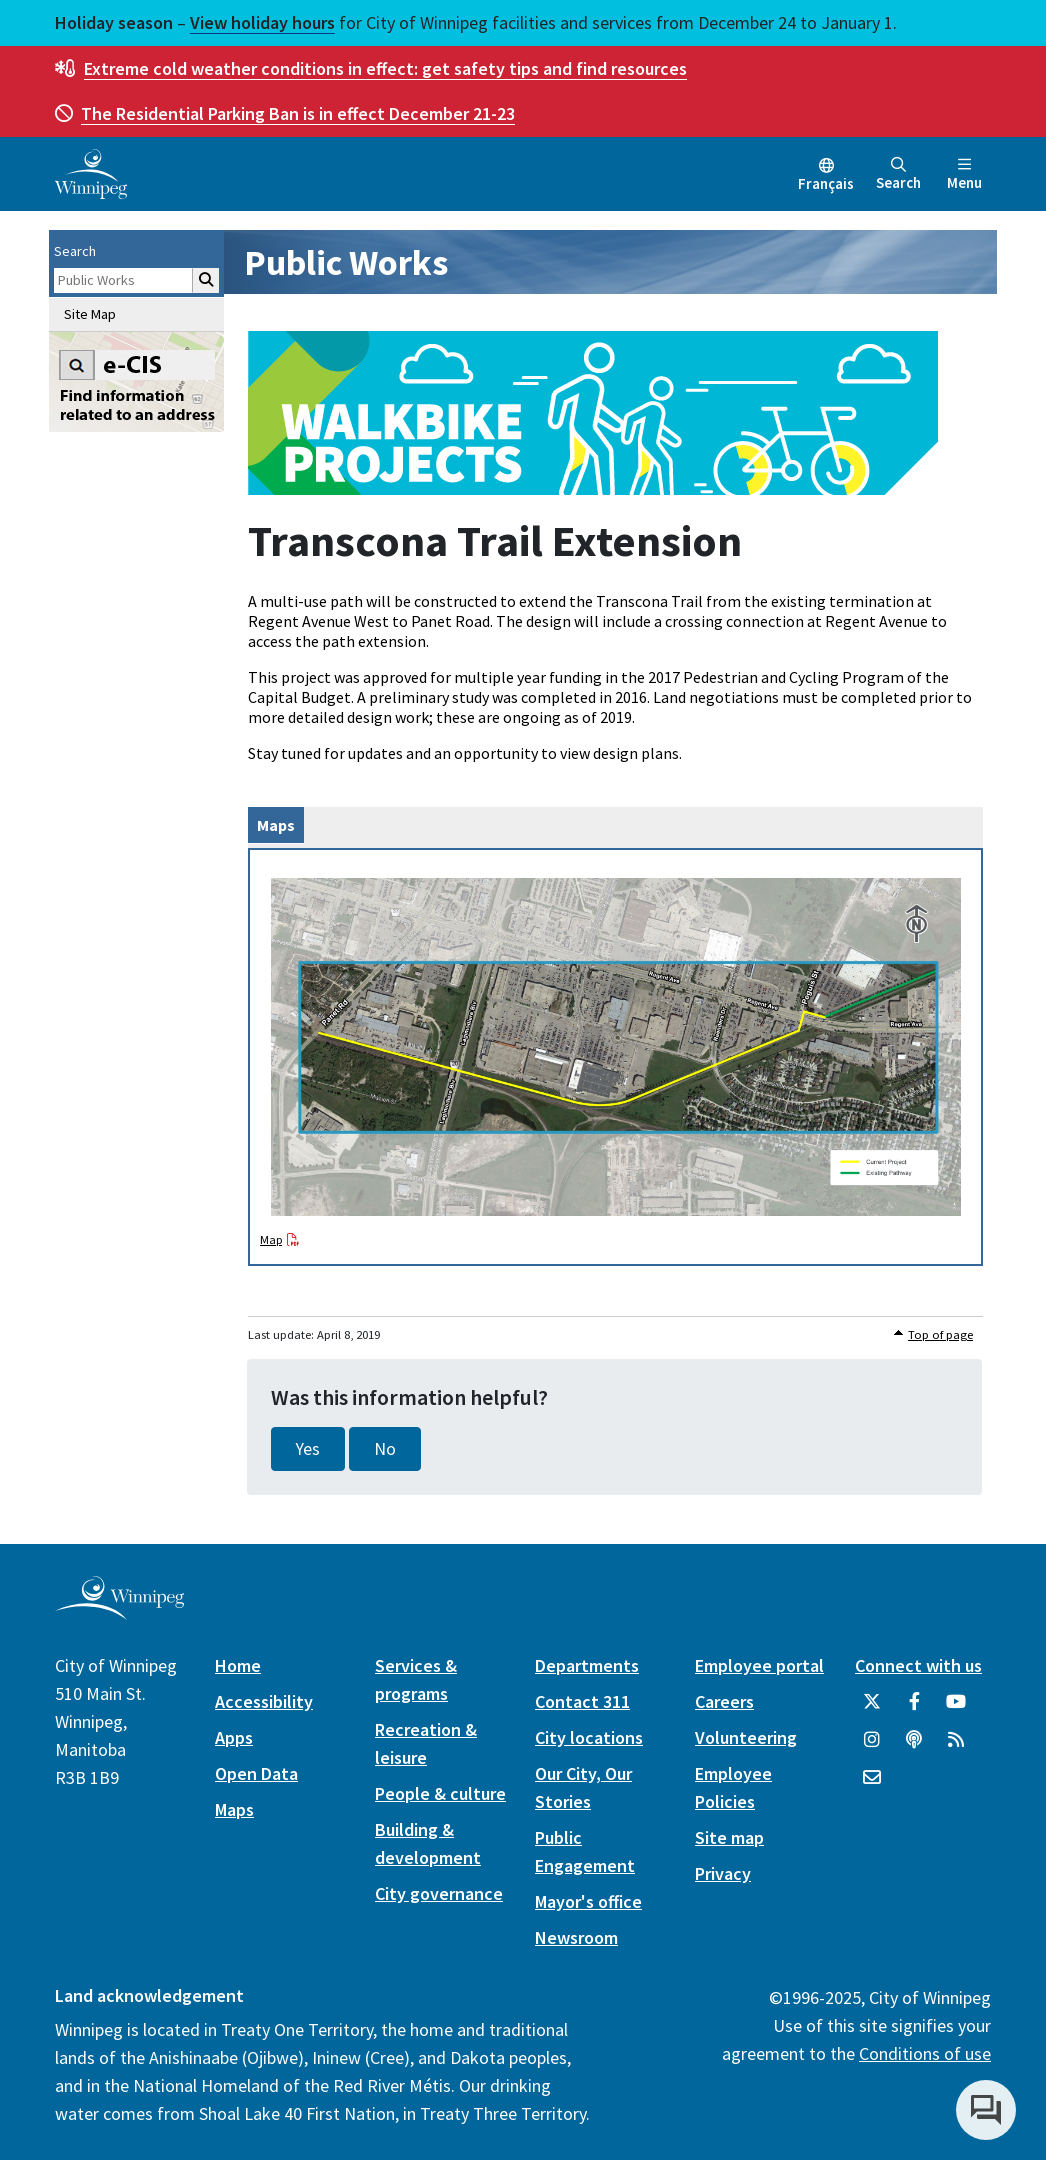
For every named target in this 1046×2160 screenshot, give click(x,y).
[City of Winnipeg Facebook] (914, 1709)
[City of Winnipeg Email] (872, 1785)
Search (898, 174)
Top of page (940, 1334)
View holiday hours (262, 22)
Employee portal (759, 1665)
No (385, 1449)
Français (826, 183)
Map (271, 1239)
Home (238, 1665)
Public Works (346, 262)
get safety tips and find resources (385, 68)
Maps (234, 1809)
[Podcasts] (914, 1747)
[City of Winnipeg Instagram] (872, 1747)
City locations (589, 1737)
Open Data (256, 1773)
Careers (724, 1701)
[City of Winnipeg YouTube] (956, 1709)
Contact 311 (582, 1701)
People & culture (440, 1793)
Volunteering (746, 1737)
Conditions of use (925, 2053)
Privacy (723, 1873)
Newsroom (576, 1937)
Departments (587, 1665)
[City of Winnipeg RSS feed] (956, 1747)
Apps (234, 1737)
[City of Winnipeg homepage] (119, 1611)
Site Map (90, 314)
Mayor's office (588, 1901)
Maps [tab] (276, 825)
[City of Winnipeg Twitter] (872, 1709)
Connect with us (918, 1665)
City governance (439, 1893)
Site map (729, 1837)
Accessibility (264, 1701)
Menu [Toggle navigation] (964, 174)
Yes (308, 1449)
